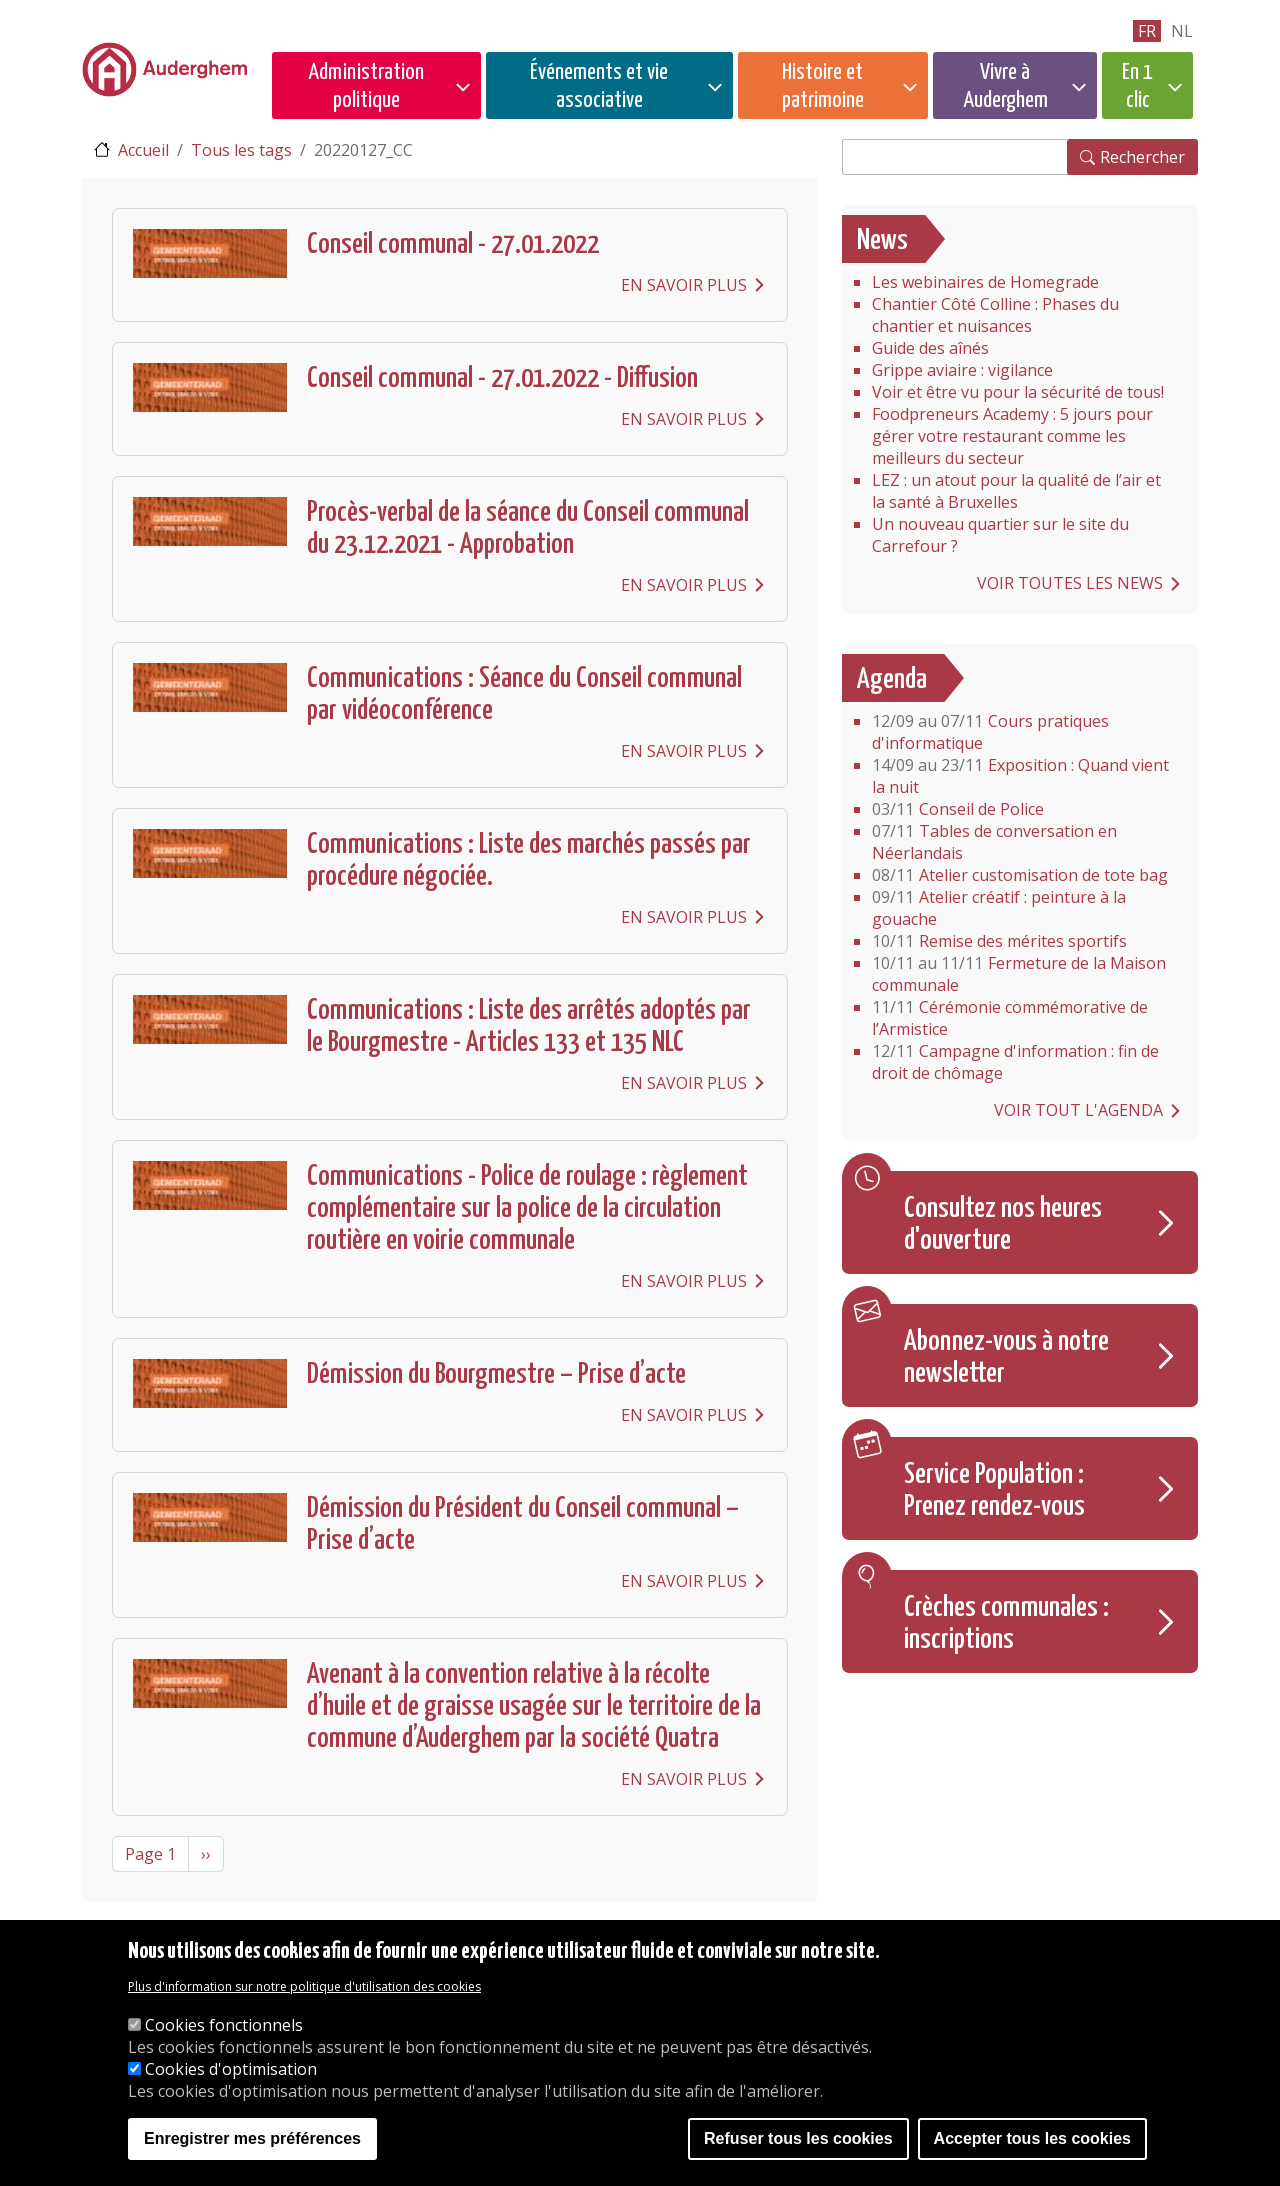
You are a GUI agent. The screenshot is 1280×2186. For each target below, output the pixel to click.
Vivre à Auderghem (1005, 86)
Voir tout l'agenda (1078, 1110)
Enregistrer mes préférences (252, 2138)
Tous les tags (241, 150)
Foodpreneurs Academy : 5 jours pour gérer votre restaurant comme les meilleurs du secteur (1012, 436)
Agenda (892, 680)
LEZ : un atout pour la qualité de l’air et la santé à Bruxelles (1016, 491)
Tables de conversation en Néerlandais (994, 842)
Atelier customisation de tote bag (1020, 875)
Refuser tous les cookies (798, 2138)
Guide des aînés (930, 348)
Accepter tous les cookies (1032, 2138)
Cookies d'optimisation (231, 2069)
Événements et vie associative (599, 86)
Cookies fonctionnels (224, 2025)
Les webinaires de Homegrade (985, 282)
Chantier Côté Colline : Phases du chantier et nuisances (995, 315)
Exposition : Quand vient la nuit (1020, 776)
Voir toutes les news (1070, 583)
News (882, 241)
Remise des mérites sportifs (999, 941)
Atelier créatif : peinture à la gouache (999, 908)
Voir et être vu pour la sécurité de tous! (1018, 392)
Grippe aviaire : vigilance (962, 370)
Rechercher (1142, 157)
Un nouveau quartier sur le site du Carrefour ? (1000, 535)
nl (1182, 31)
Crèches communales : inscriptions (1006, 1624)
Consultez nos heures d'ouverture (1003, 1225)
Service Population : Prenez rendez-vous (994, 1491)
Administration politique (366, 86)
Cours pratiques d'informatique (990, 732)
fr (1147, 31)
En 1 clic (1137, 86)
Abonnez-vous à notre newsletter (1006, 1358)
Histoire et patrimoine (823, 86)
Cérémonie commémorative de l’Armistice (1010, 1018)
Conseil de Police (958, 809)
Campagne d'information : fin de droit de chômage (1015, 1062)
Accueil (143, 150)
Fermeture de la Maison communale (1019, 974)
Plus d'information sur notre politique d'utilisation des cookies (304, 1986)
